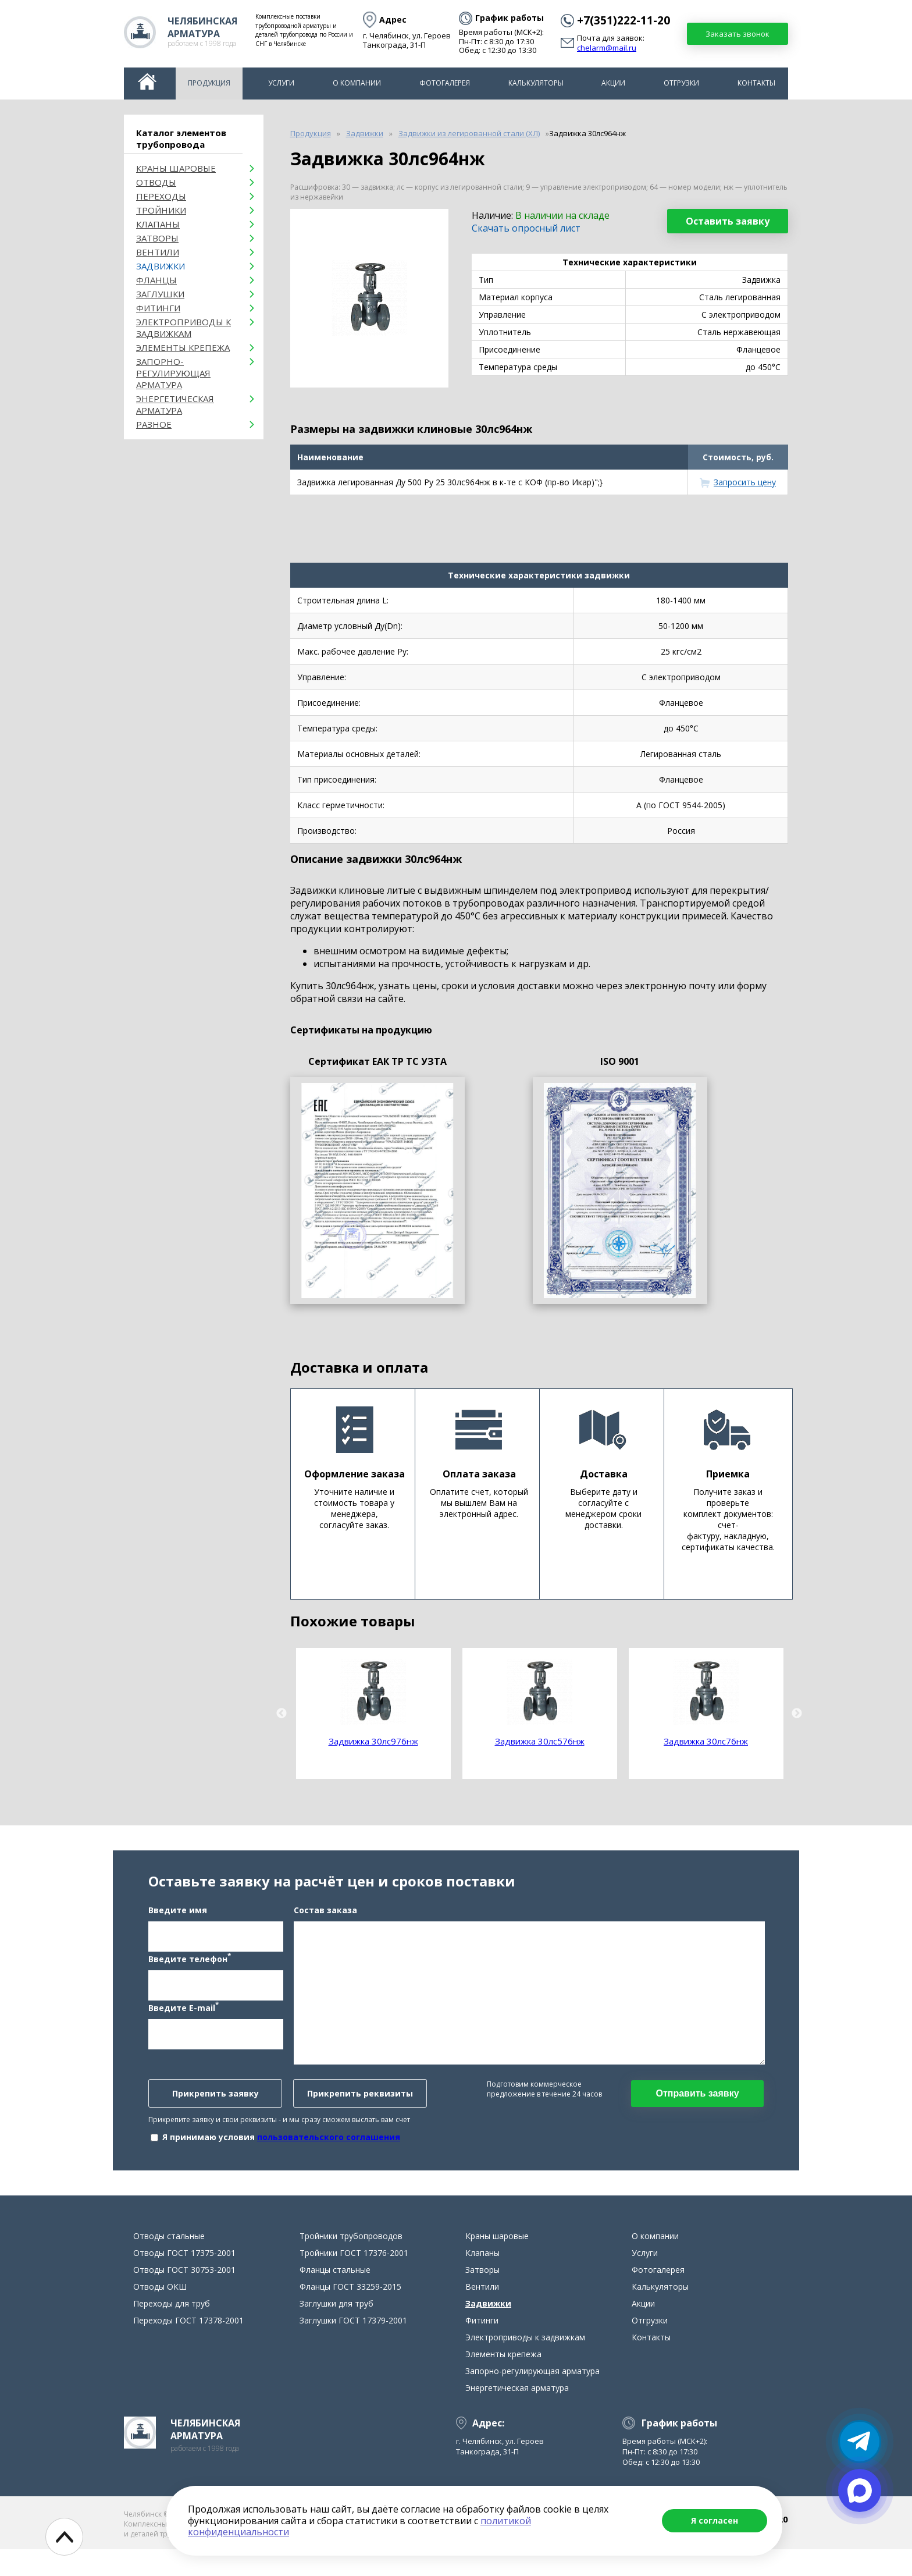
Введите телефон (189, 1971)
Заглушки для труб (336, 2330)
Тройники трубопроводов (351, 2262)
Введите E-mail (183, 2020)
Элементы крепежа (183, 347)
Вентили (157, 252)
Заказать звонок (738, 34)
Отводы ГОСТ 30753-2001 (184, 2296)
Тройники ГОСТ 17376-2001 (354, 2279)
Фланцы (156, 280)
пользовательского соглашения (328, 2150)
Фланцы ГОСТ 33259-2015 (350, 2313)
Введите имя (177, 1923)
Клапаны (158, 224)
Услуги (281, 83)
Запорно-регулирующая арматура (173, 373)
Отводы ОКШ (160, 2313)
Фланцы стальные (335, 2296)
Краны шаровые (176, 168)
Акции (613, 83)
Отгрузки (681, 83)
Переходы (161, 196)
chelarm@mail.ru (606, 48)
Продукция (209, 83)
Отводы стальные (169, 2262)
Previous (281, 1713)
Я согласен (714, 2520)
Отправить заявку (697, 2107)
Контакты (756, 83)
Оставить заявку (728, 221)
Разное (154, 424)
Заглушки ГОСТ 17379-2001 (353, 2347)
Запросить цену (745, 482)
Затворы (157, 238)
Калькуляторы (536, 83)
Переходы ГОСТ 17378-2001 (188, 2347)
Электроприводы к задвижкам (183, 327)
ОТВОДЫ (156, 182)
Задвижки (160, 266)
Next (797, 1713)
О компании (357, 83)
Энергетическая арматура (175, 404)
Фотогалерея (444, 83)
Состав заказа (325, 1923)
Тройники (161, 210)
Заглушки (160, 294)
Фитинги (158, 308)
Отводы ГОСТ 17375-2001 (184, 2279)
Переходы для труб (171, 2330)
